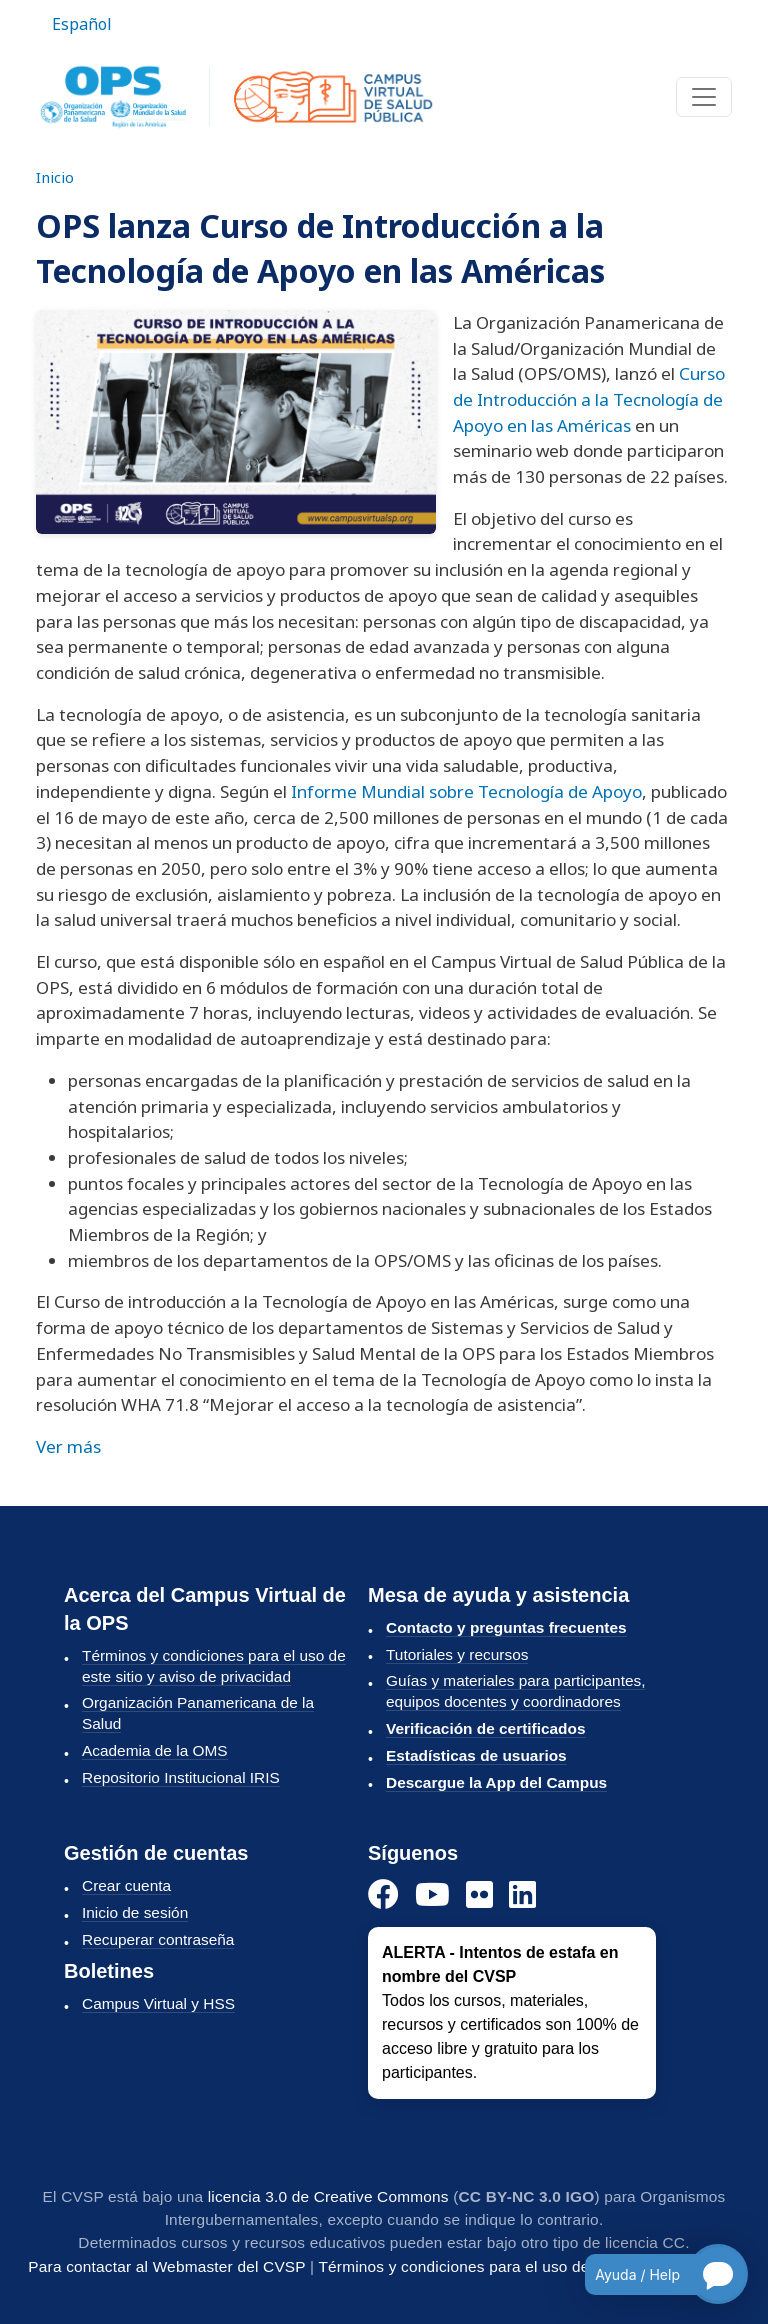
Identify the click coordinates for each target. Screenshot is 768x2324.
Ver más (68, 1446)
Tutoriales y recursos (457, 1654)
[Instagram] (479, 1895)
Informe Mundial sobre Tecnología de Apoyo (466, 791)
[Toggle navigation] (704, 97)
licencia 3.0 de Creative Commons (328, 2196)
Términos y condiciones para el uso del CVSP (479, 2266)
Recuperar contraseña (158, 1939)
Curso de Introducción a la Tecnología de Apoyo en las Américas (589, 399)
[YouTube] (432, 1895)
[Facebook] (383, 1895)
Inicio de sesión (135, 1912)
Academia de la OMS (155, 1750)
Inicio (55, 177)
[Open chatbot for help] (651, 2274)
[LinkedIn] (522, 1895)
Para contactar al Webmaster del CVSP (166, 2266)
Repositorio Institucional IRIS (181, 1777)
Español (82, 24)
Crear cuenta (126, 1885)
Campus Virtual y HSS (158, 2003)
